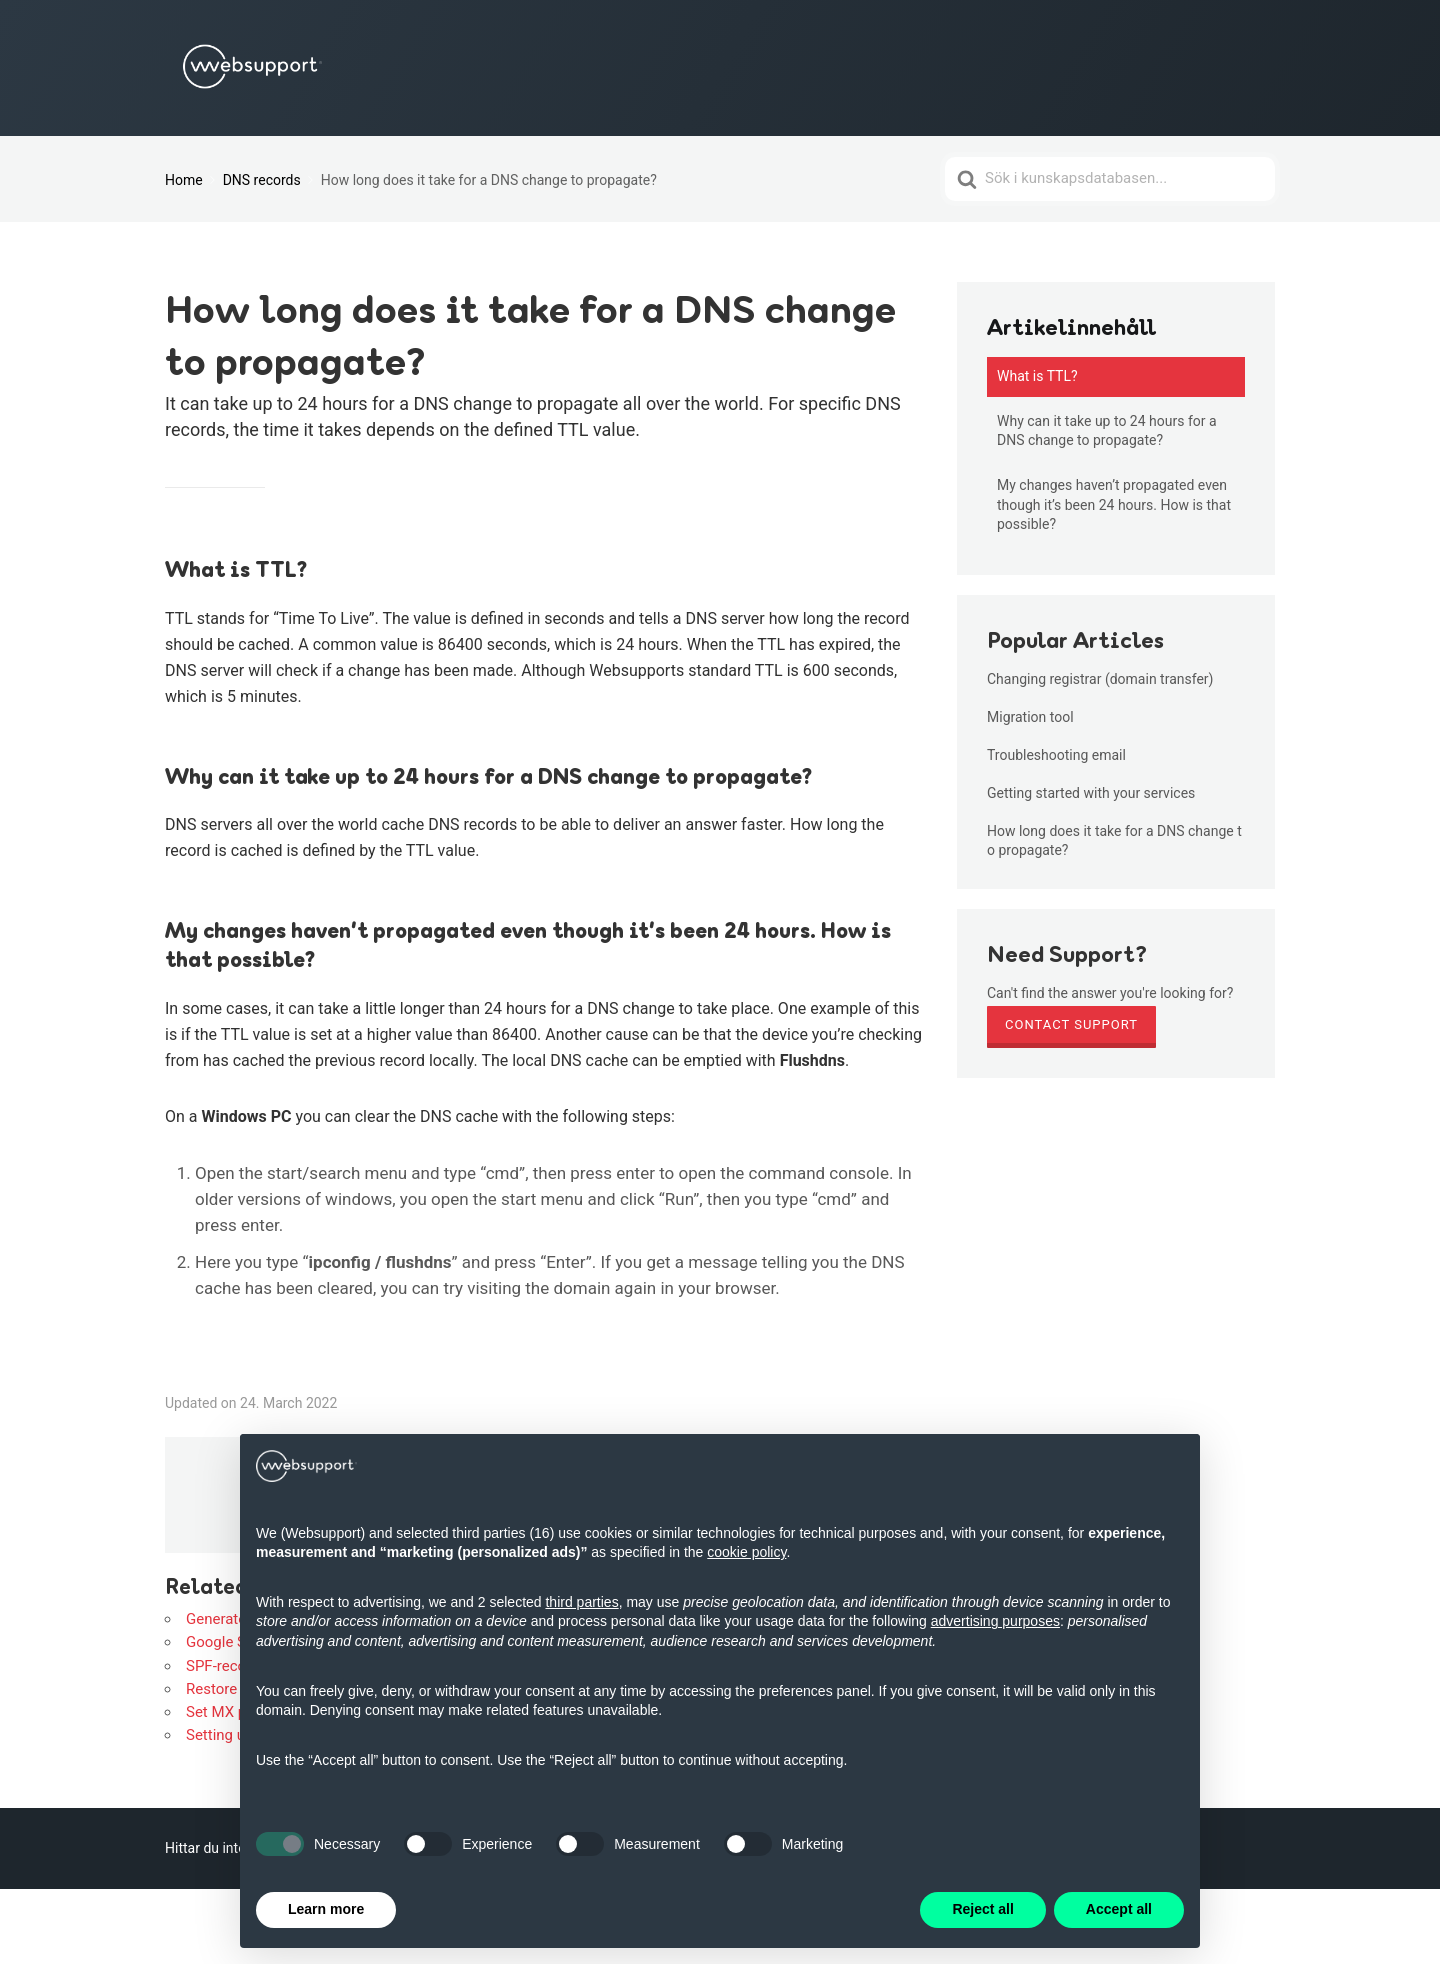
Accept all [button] (1119, 1909)
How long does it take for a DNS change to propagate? (1114, 840)
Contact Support (1071, 1024)
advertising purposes (995, 1621)
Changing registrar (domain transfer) (1100, 679)
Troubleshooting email (1056, 755)
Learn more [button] (326, 1909)
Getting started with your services (1091, 793)
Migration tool (1030, 717)
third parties (581, 1602)
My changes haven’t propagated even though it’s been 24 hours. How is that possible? (1114, 504)
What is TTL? (1037, 376)
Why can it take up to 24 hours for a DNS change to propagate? (1107, 431)
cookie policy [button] (746, 1552)
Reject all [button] (982, 1909)
